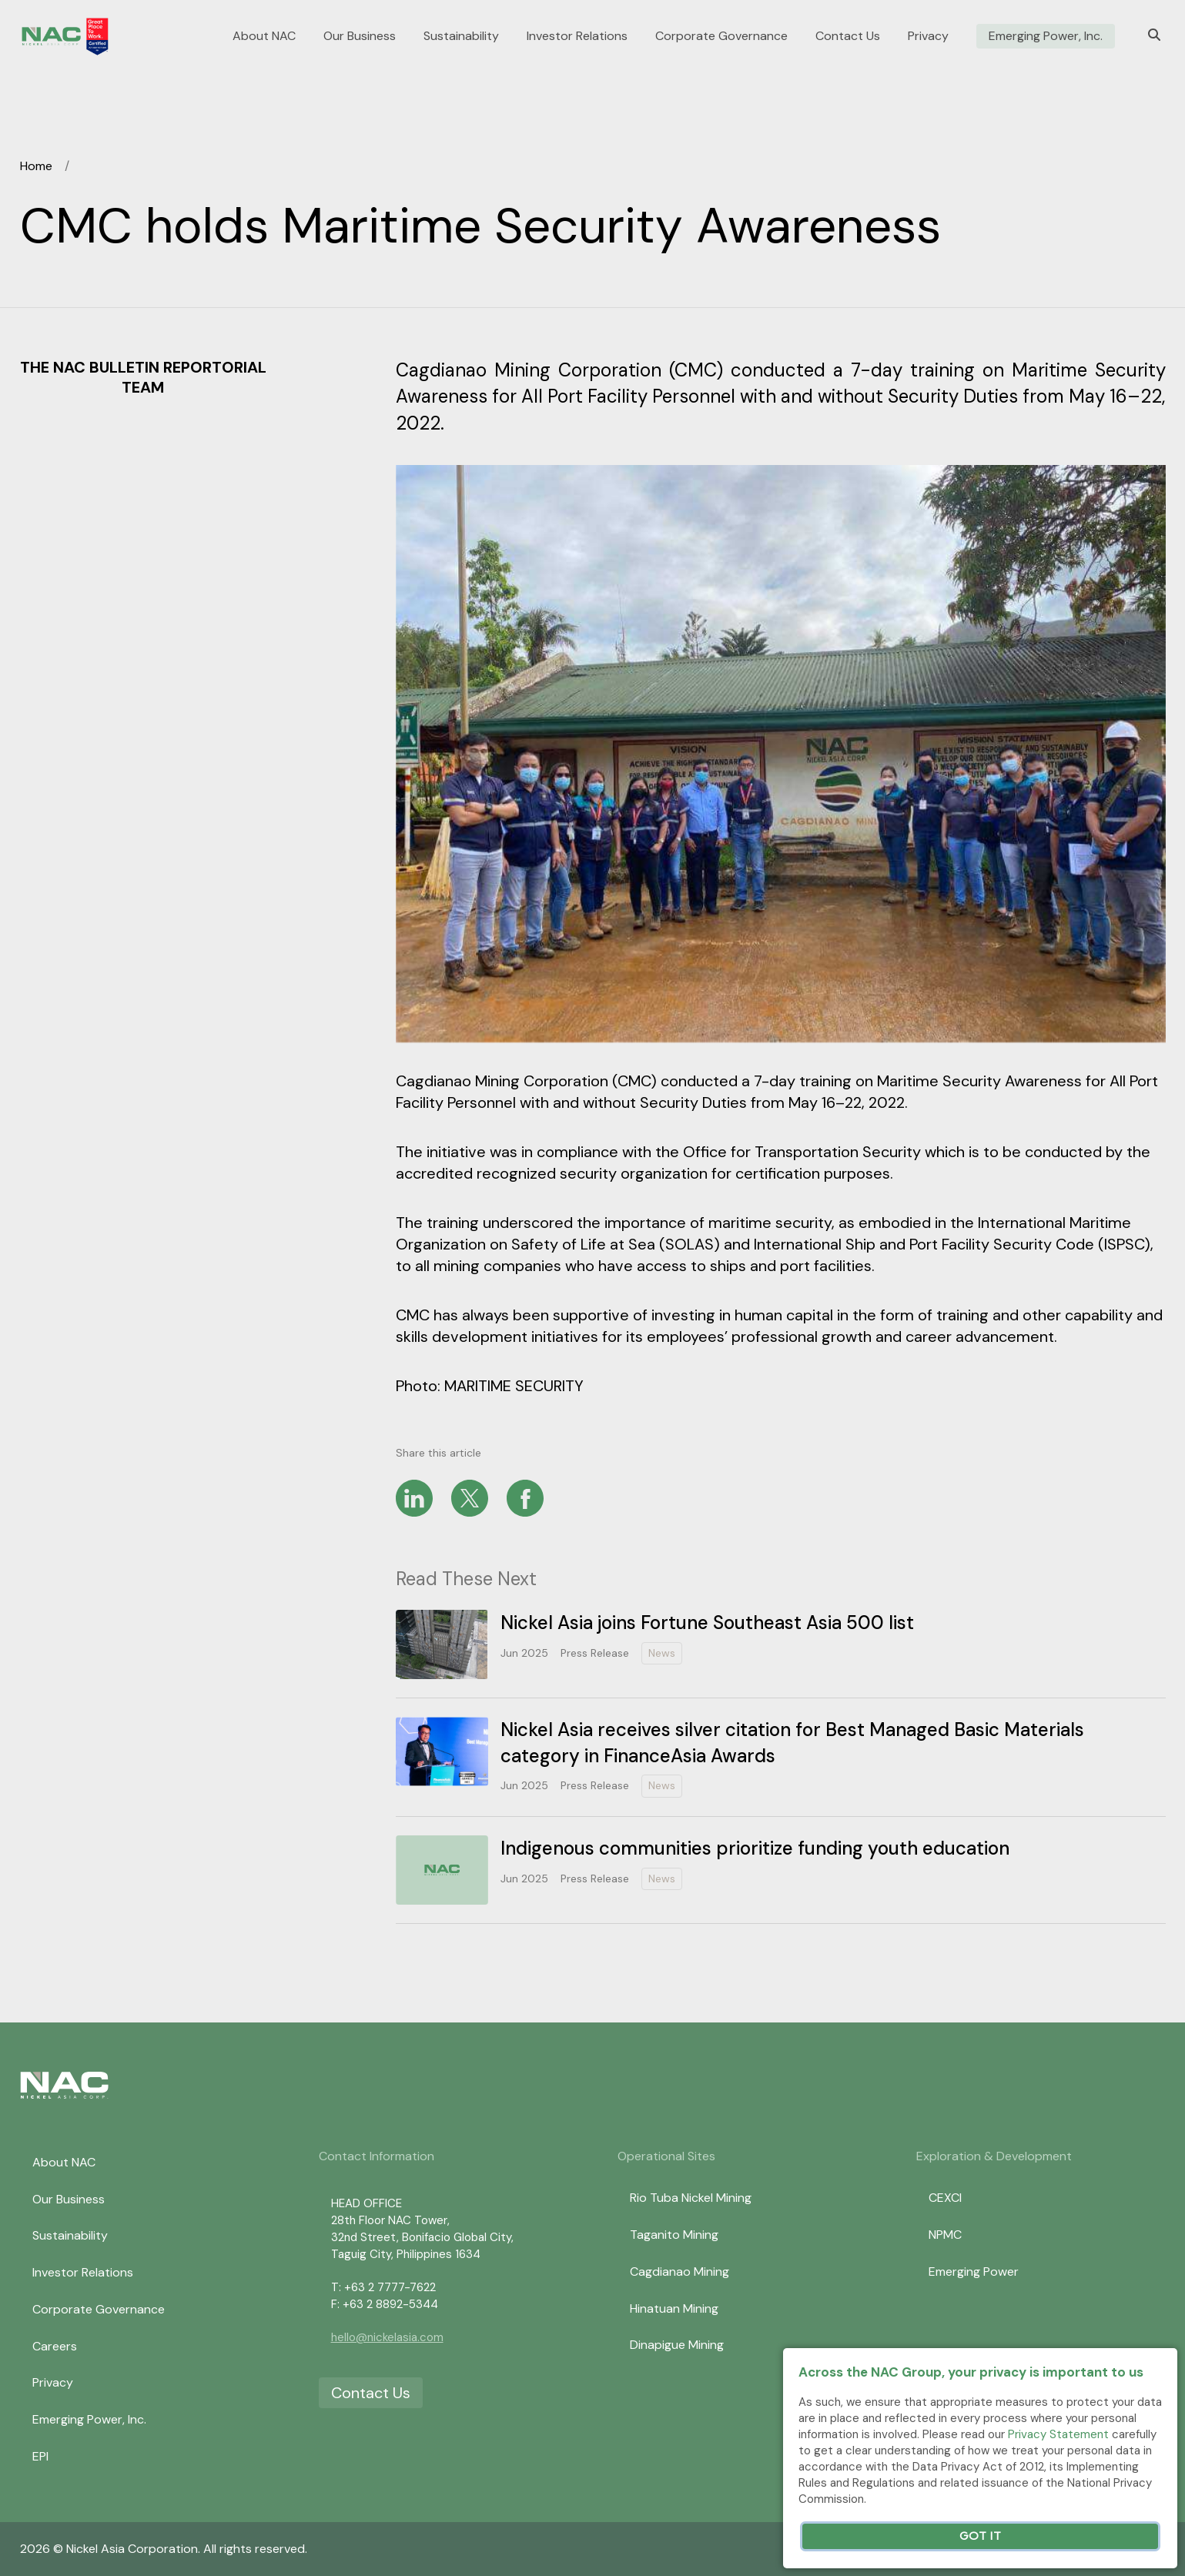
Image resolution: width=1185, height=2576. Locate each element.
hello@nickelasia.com (387, 2337)
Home (36, 166)
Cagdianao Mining (679, 2271)
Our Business (359, 36)
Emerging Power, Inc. (1046, 36)
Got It (980, 2536)
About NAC (264, 36)
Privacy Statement (1058, 2434)
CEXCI (945, 2198)
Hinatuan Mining (674, 2308)
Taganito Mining (674, 2234)
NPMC (945, 2234)
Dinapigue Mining (677, 2345)
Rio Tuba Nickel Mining (691, 2198)
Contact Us (847, 36)
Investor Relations (577, 36)
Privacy (928, 36)
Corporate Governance (721, 36)
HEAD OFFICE (366, 2203)
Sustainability (461, 36)
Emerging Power (974, 2271)
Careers (54, 2346)
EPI (40, 2456)
